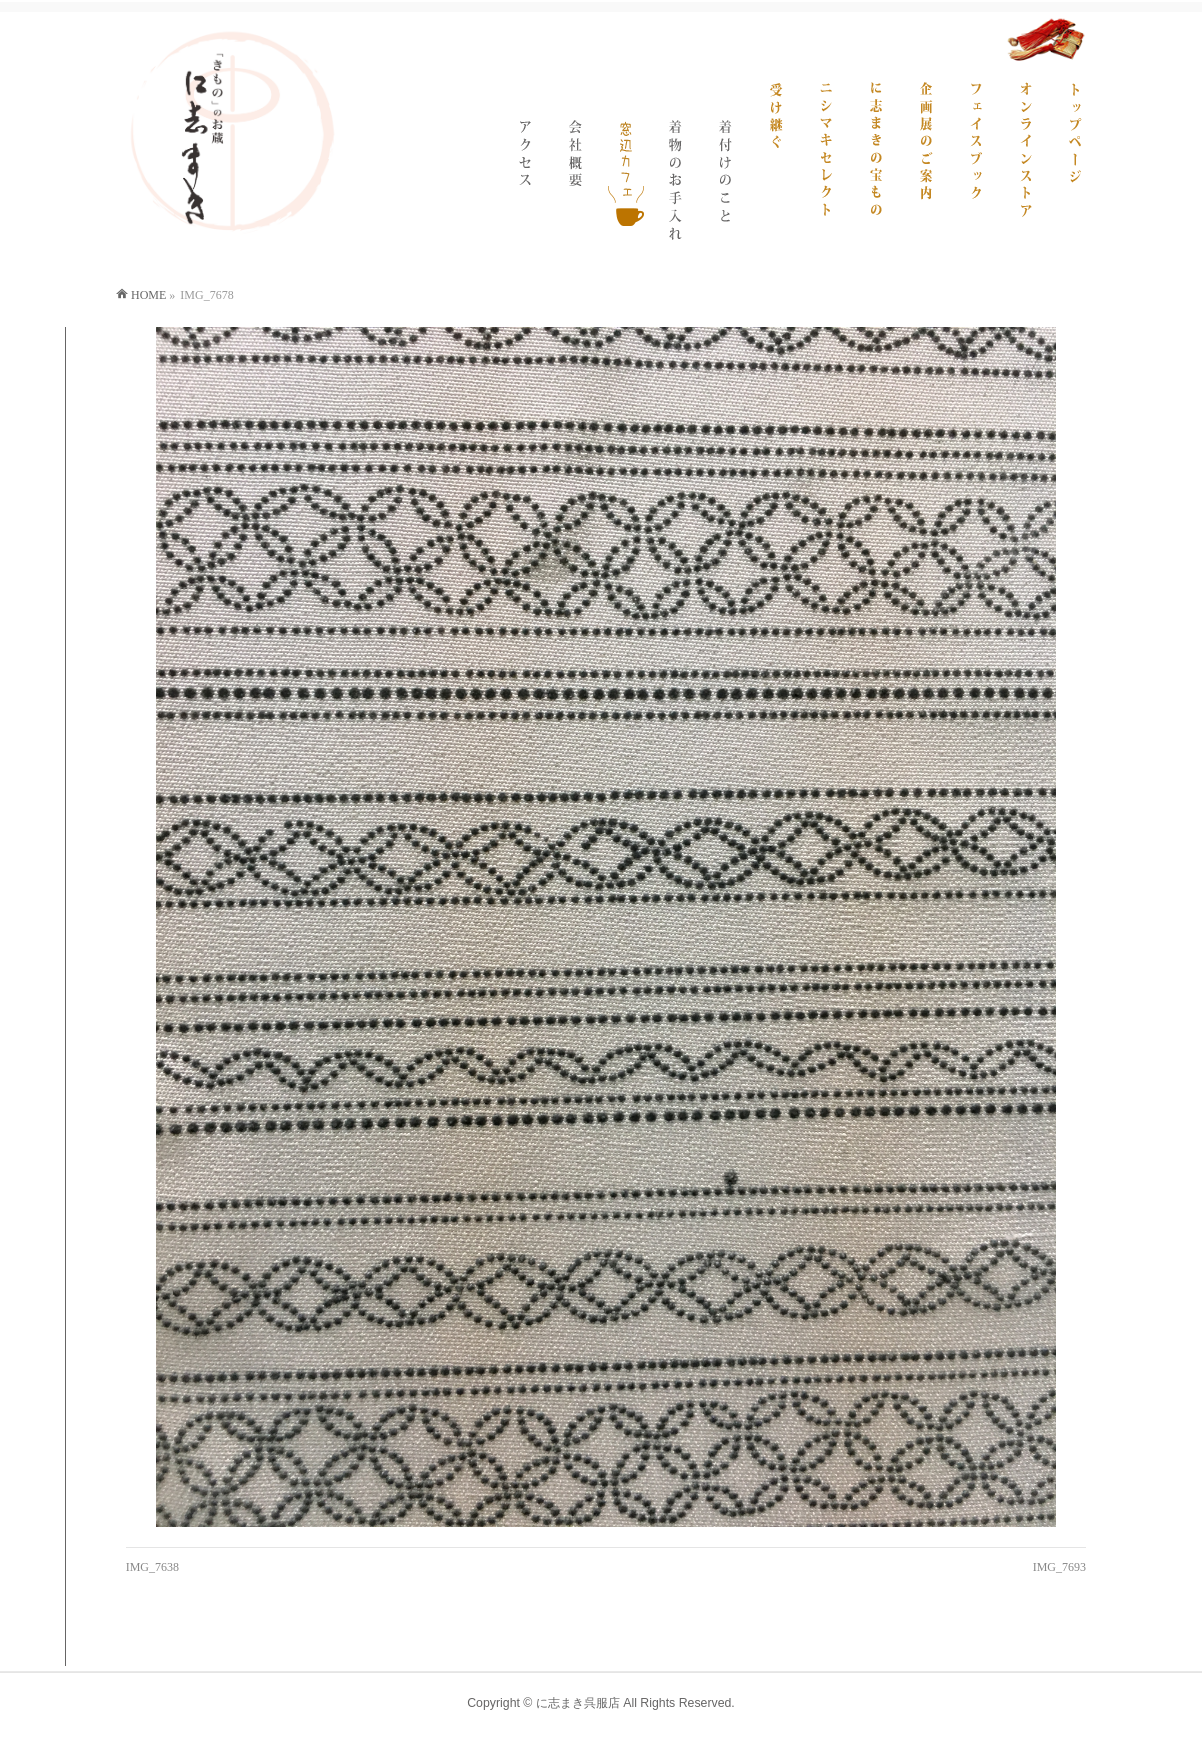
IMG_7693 (1059, 1567)
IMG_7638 (152, 1567)
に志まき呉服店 (578, 1703)
